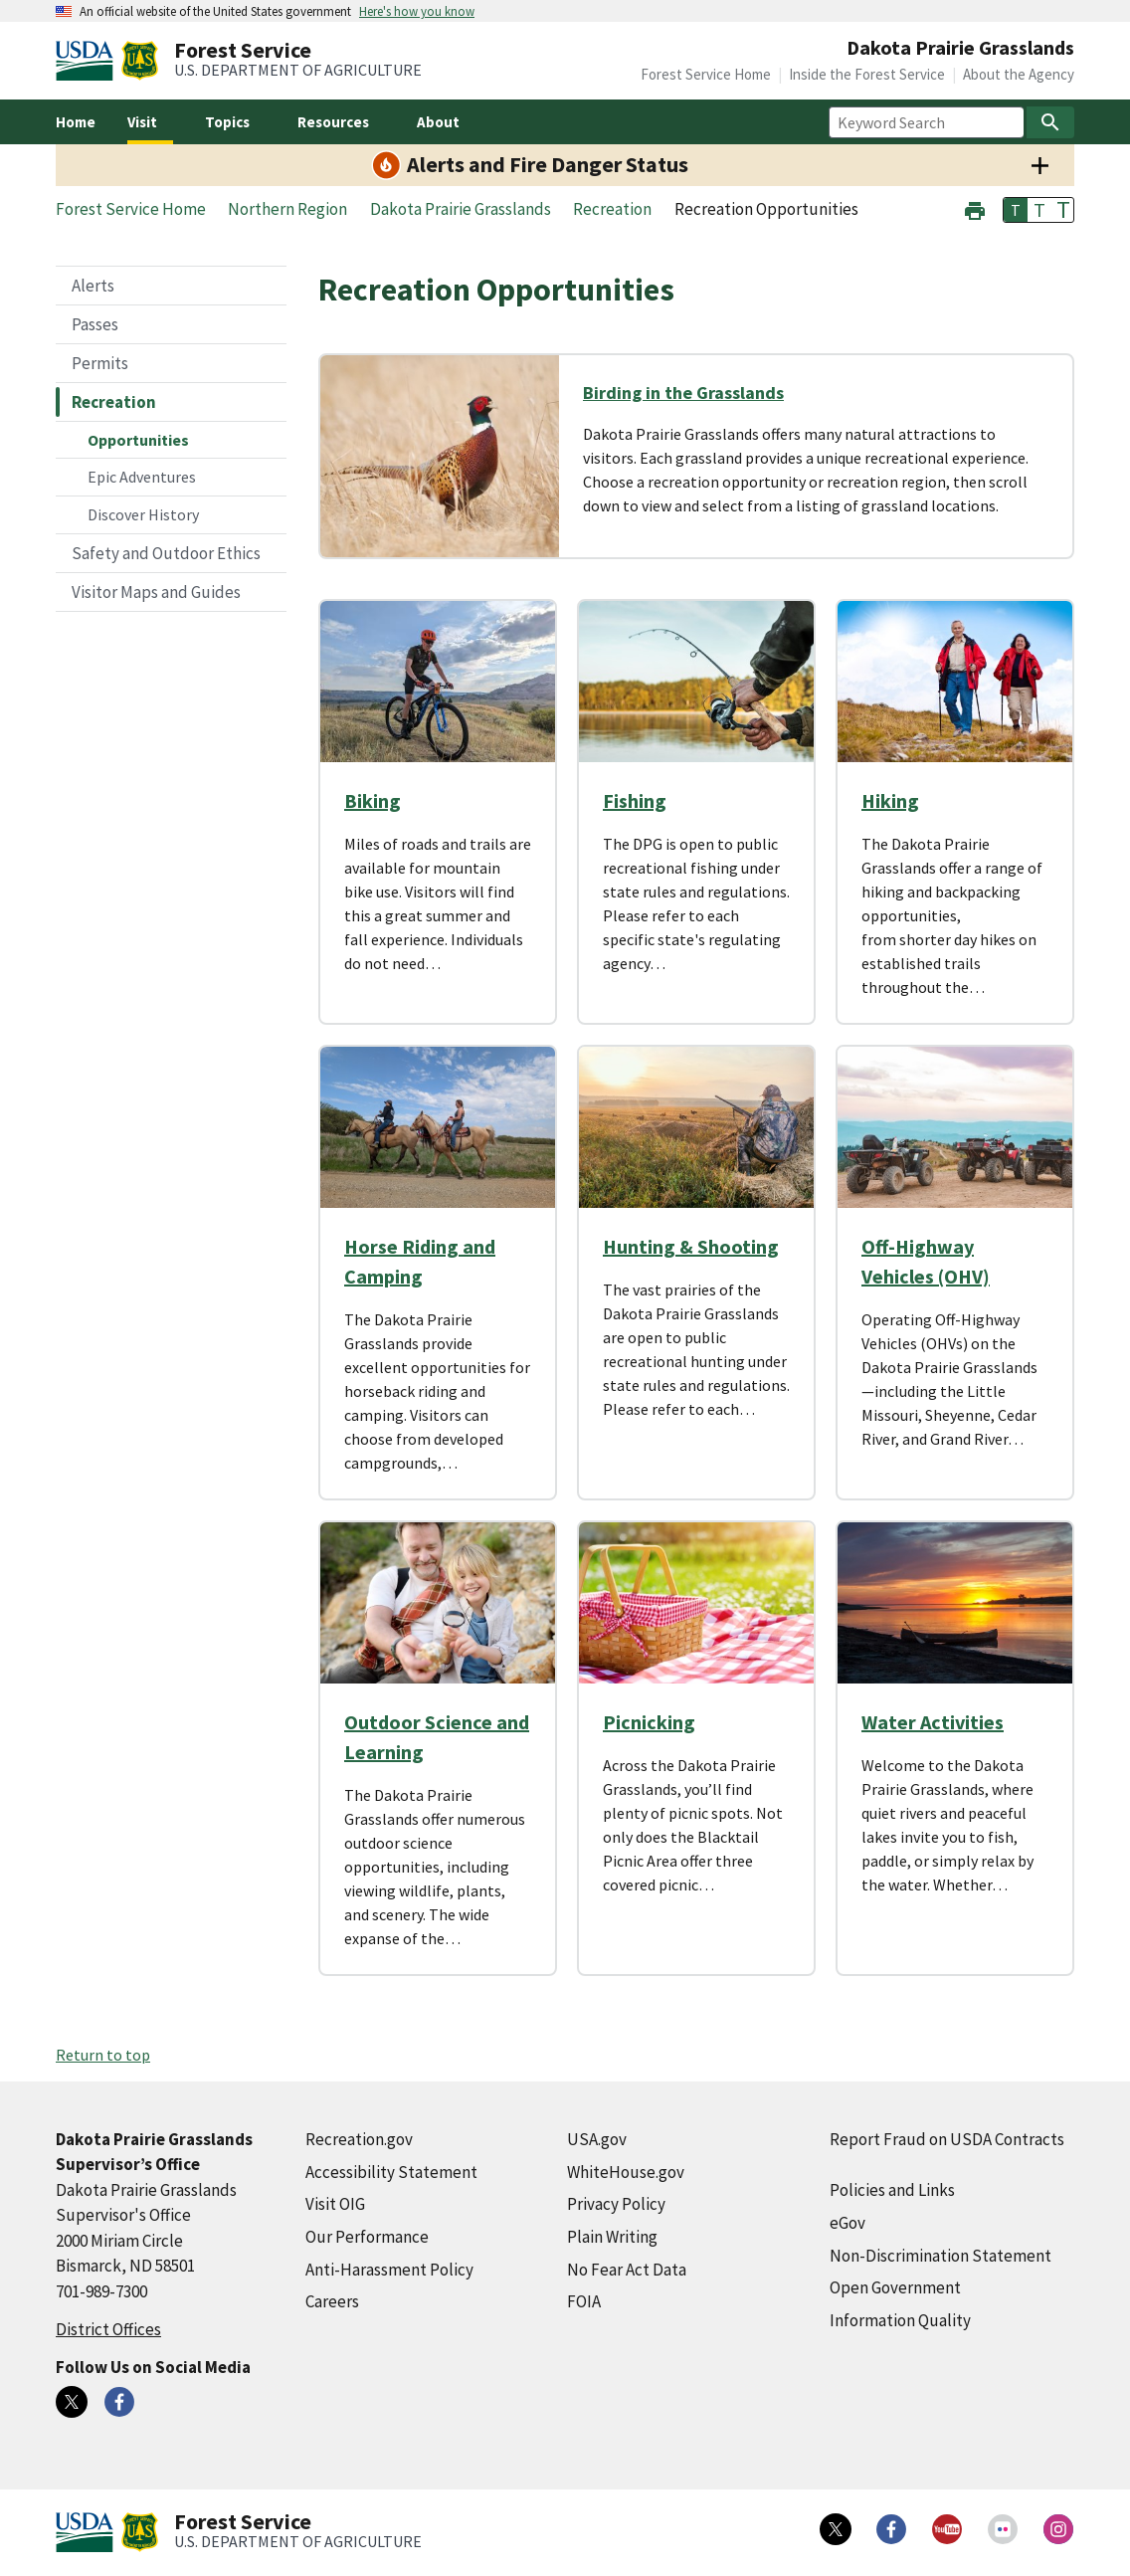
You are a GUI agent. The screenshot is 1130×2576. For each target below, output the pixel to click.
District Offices (108, 2329)
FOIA (584, 2301)
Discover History (143, 514)
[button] (975, 208)
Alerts (93, 286)
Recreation (114, 402)
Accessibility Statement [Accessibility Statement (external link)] (391, 2172)
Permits (100, 363)
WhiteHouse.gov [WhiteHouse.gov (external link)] (625, 2172)
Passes (95, 324)
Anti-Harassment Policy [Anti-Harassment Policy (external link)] (389, 2269)
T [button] (1016, 210)
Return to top (103, 2055)
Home (75, 121)
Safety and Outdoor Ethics (166, 553)
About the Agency (1018, 74)
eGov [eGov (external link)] (847, 2223)
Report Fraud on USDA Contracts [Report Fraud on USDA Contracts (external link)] (947, 2139)
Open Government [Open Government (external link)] (895, 2287)
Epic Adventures (142, 477)
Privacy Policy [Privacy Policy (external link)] (616, 2204)
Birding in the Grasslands (683, 392)
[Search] (1050, 122)
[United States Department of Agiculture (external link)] (88, 61)
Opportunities (138, 440)
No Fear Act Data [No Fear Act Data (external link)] (626, 2269)
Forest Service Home (706, 74)
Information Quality (900, 2320)
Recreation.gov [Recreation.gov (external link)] (359, 2139)
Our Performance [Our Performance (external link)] (367, 2237)
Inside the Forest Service (867, 74)
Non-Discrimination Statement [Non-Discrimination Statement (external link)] (940, 2256)
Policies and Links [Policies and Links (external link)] (892, 2190)
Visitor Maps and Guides (156, 592)
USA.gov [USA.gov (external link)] (597, 2139)
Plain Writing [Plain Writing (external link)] (612, 2237)
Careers (332, 2301)
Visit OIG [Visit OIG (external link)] (335, 2204)
